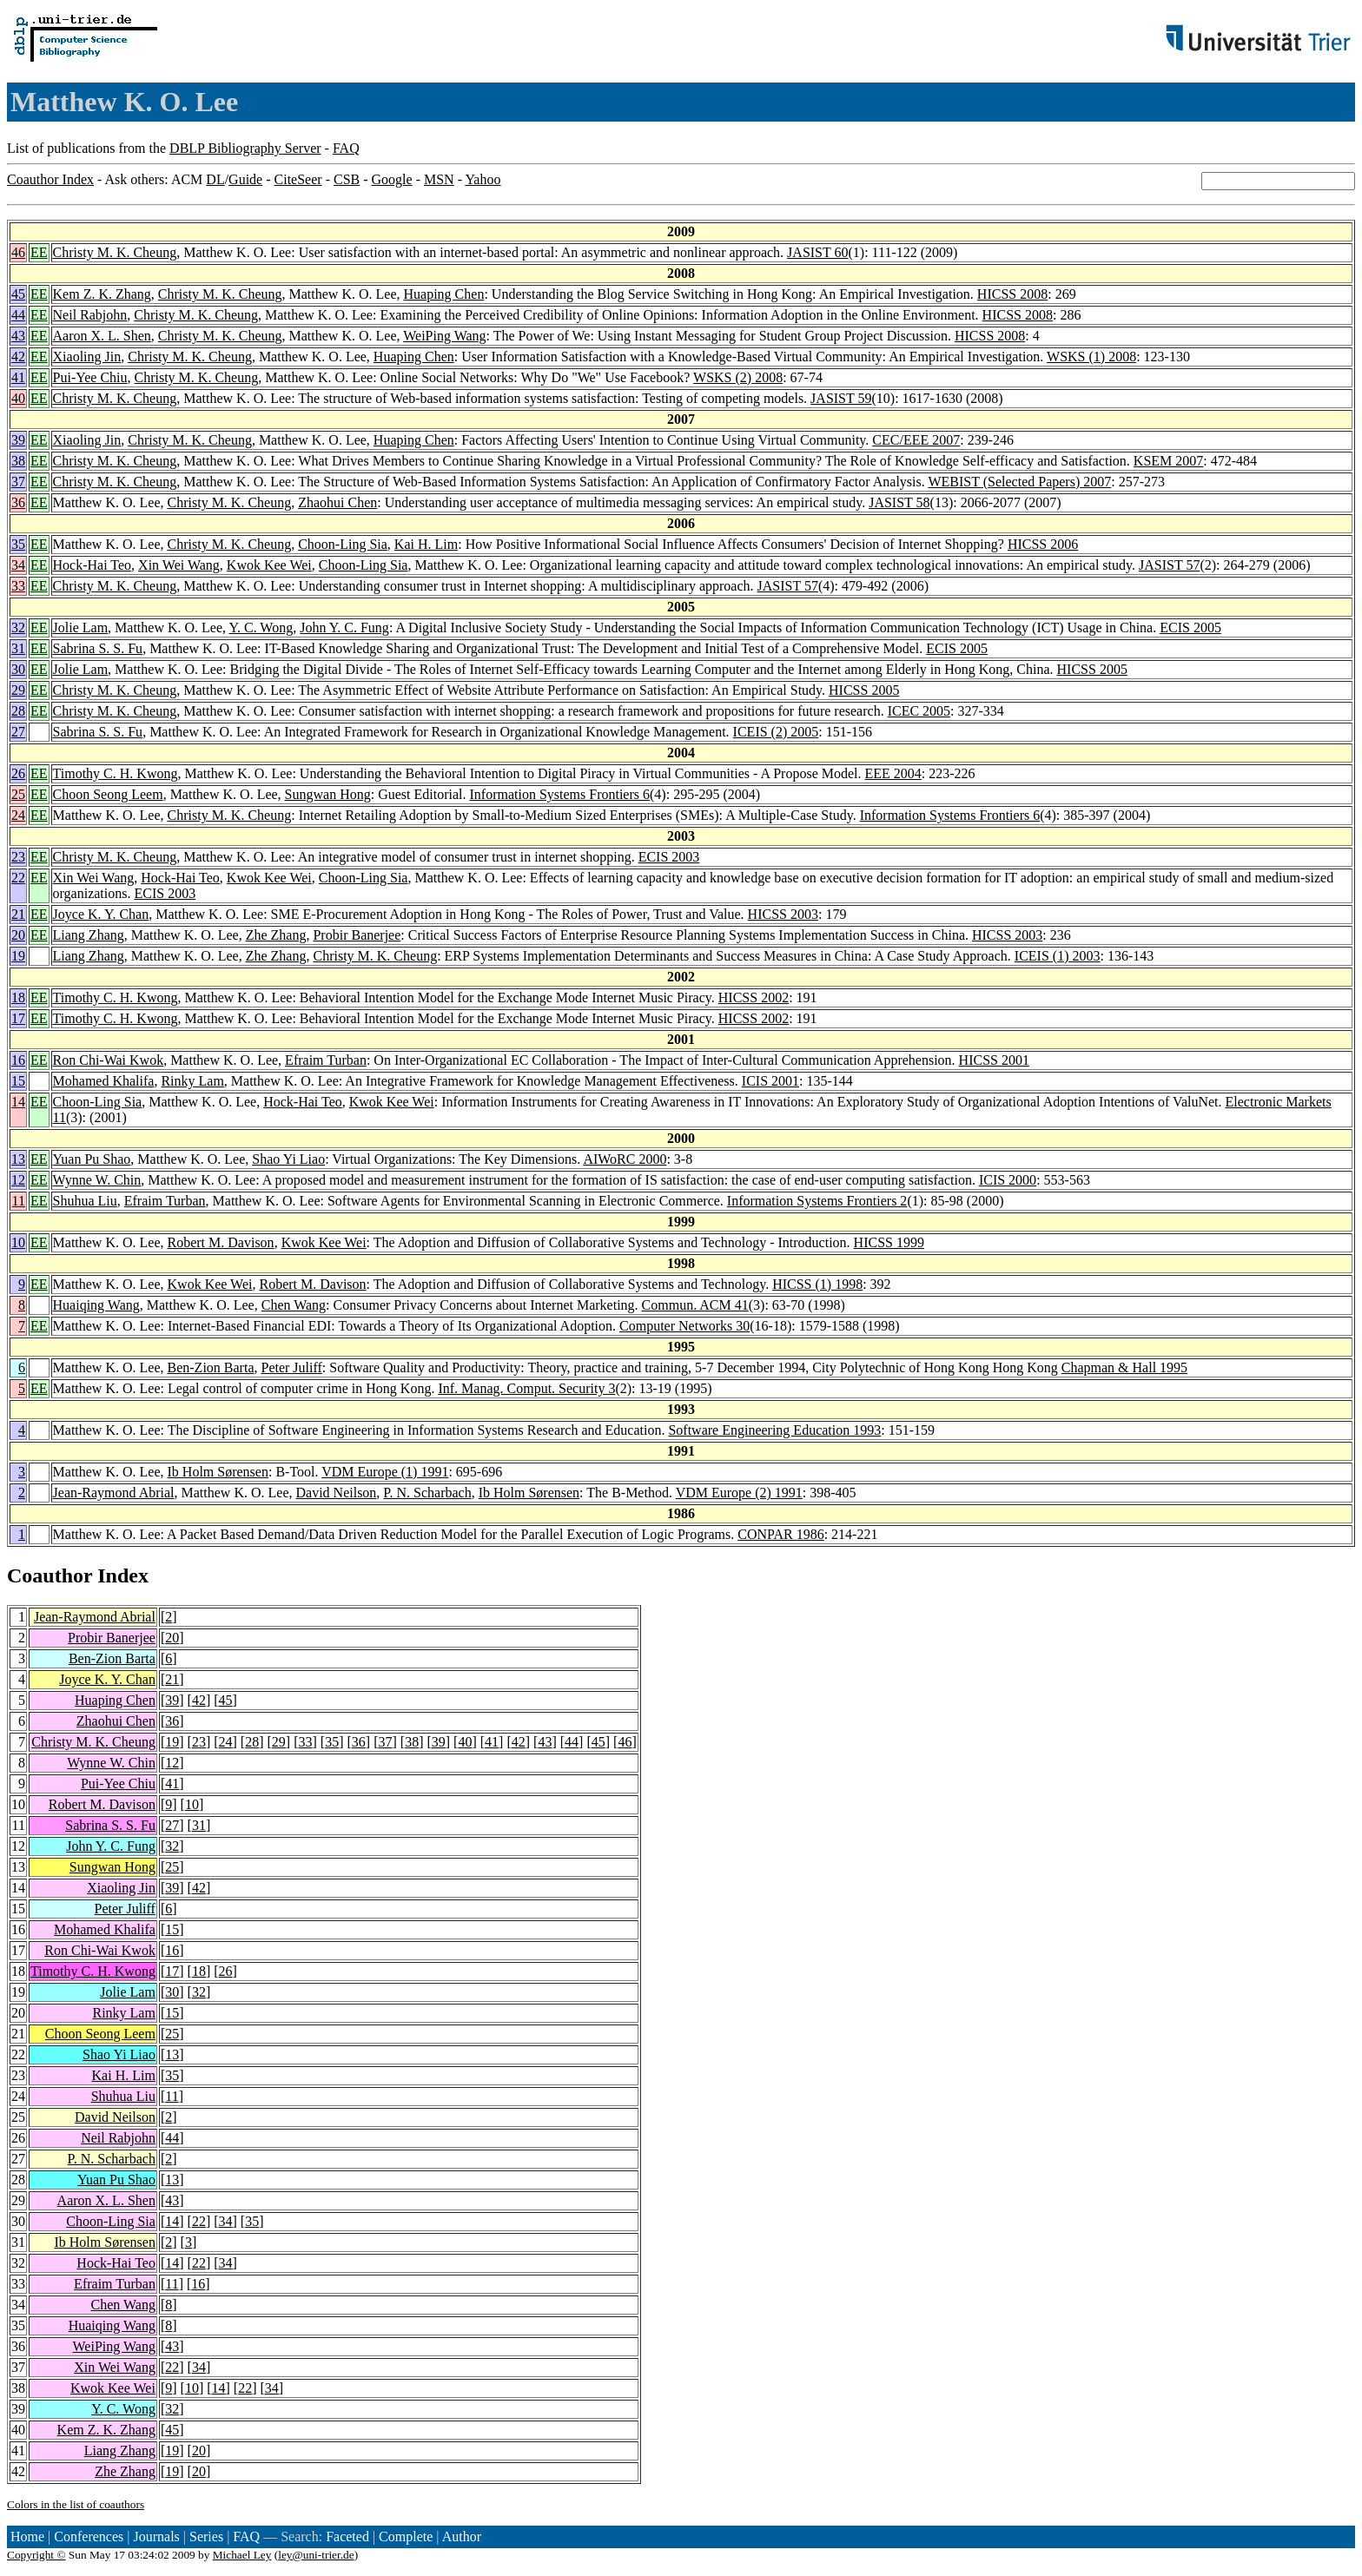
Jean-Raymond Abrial (114, 1492)
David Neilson (335, 1492)
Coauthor (49, 1575)
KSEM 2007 (1168, 460)
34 (18, 565)
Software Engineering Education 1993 (774, 1430)
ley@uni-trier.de (316, 2554)
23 (18, 856)
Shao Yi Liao (288, 1159)
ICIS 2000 (1007, 1179)
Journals (156, 2536)
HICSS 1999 (889, 1242)
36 (18, 502)
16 (18, 1060)
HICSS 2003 (783, 914)
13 (18, 1159)
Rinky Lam (192, 1080)
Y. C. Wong (260, 627)
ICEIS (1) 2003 (1058, 955)
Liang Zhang (88, 935)
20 (18, 935)
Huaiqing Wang (96, 1305)
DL (215, 179)
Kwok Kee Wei (269, 565)
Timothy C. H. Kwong (115, 773)
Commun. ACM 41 (695, 1305)
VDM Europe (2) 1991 (739, 1492)
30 (18, 669)
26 (18, 773)
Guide (245, 179)
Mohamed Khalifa (104, 1080)
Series (206, 2536)
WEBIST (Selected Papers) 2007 (1019, 481)
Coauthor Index (50, 179)
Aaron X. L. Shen (102, 335)
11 (18, 1200)
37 (18, 481)
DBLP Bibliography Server (245, 148)
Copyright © (36, 2554)
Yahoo (482, 179)
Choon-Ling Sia (342, 544)
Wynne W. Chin (97, 1179)
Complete (406, 2536)
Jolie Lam (81, 627)
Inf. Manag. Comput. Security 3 (526, 1388)
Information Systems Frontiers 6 (559, 794)
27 (18, 731)
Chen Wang (293, 1305)
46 (18, 252)
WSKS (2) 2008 (738, 377)
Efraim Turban (326, 1060)
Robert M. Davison (221, 1242)
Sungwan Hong (328, 794)
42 (18, 356)
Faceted (347, 2536)
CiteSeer (298, 179)
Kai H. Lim (426, 544)
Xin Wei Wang (179, 565)
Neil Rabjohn (90, 314)
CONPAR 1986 (780, 1534)
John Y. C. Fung (344, 627)
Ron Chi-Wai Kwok (108, 1060)
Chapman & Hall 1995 (1124, 1367)
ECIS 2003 (669, 856)
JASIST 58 (899, 502)
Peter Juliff (291, 1367)
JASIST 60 (817, 252)
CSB (347, 179)
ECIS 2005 (1190, 627)
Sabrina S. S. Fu (98, 648)
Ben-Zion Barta (211, 1367)
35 (18, 544)
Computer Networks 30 (684, 1325)
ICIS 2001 (770, 1080)
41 (18, 377)
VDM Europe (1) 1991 (384, 1471)
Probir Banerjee (356, 935)
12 (18, 1179)
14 (18, 1101)
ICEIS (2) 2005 (776, 731)
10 (18, 1242)
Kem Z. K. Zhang (102, 294)
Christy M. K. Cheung (115, 252)
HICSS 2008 (1012, 294)
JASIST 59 (840, 398)
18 (18, 997)
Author (461, 2536)
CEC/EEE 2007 (916, 440)
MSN (439, 179)
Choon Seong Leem (108, 794)
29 (18, 690)
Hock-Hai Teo (92, 565)
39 (18, 440)
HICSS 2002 (753, 997)
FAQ (346, 148)
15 (18, 1080)
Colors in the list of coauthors (75, 2504)
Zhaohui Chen (337, 502)
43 (18, 335)
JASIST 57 (1169, 565)
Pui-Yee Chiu (90, 377)
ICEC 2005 (919, 710)
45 (18, 294)
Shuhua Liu (85, 1200)
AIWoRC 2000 (624, 1159)
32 (18, 627)
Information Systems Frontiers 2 (817, 1200)
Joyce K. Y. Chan (101, 914)
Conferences (88, 2536)
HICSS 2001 (994, 1060)
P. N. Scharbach (427, 1492)
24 (18, 815)
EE (39, 252)
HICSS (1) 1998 (817, 1284)
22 (18, 877)
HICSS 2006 (1043, 544)
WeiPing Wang (444, 335)
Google (392, 179)
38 (18, 460)
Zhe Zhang (276, 935)
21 (18, 914)
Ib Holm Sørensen (218, 1471)
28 (18, 710)
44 (18, 314)
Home (27, 2536)
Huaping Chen (444, 294)
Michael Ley (242, 2554)
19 (18, 955)
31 (18, 648)
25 (18, 794)
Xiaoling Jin (87, 356)
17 (18, 1018)
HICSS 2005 (1092, 669)
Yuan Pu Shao (92, 1159)
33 (18, 585)
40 (18, 398)
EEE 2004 (893, 773)
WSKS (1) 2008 (1091, 356)
